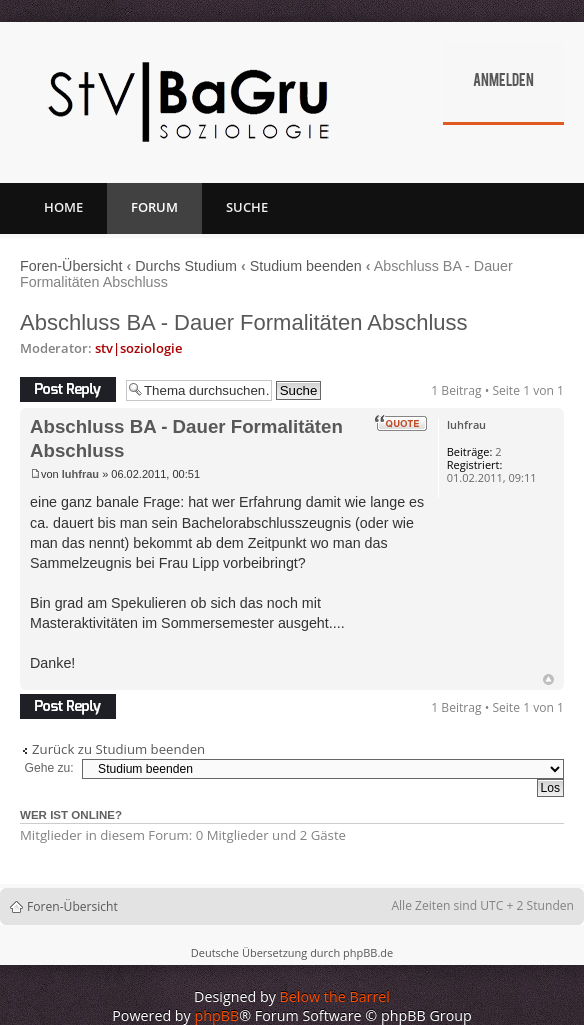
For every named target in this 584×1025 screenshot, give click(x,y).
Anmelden (503, 82)
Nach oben (548, 679)
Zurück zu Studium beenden (118, 749)
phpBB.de (368, 952)
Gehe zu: (49, 768)
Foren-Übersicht (71, 266)
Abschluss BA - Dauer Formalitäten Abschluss (244, 322)
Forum (154, 207)
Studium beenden (306, 266)
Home (63, 207)
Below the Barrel (335, 996)
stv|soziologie (138, 348)
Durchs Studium (186, 266)
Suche (247, 207)
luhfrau (80, 474)
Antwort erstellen (68, 389)
